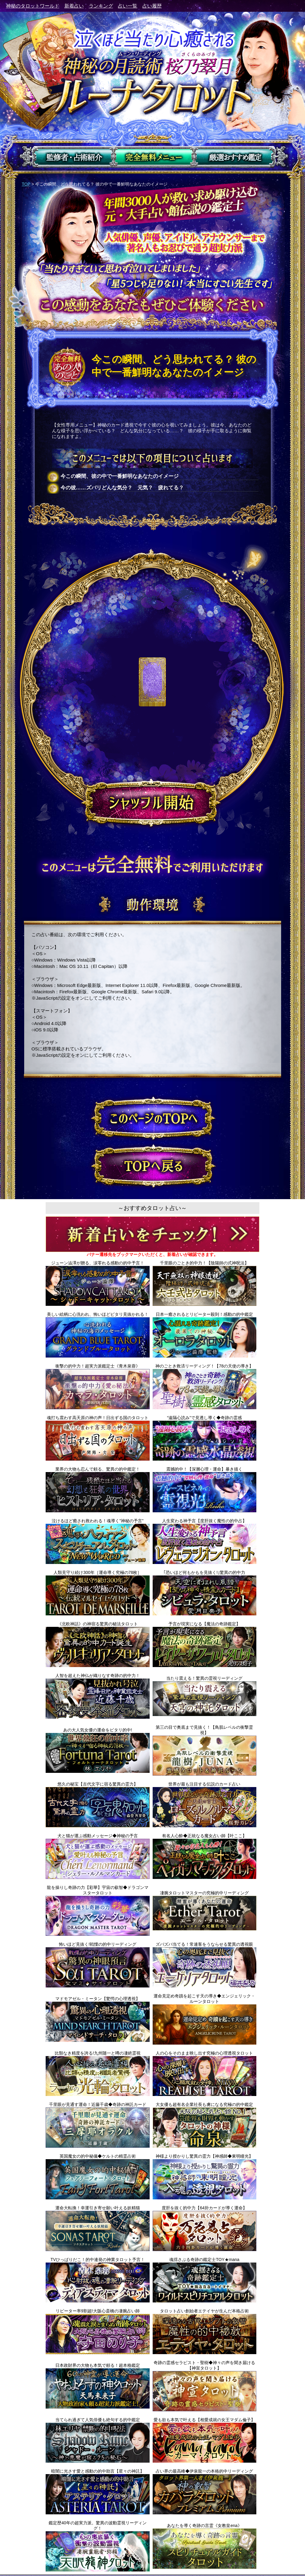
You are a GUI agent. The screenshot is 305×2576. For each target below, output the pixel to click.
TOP (26, 184)
